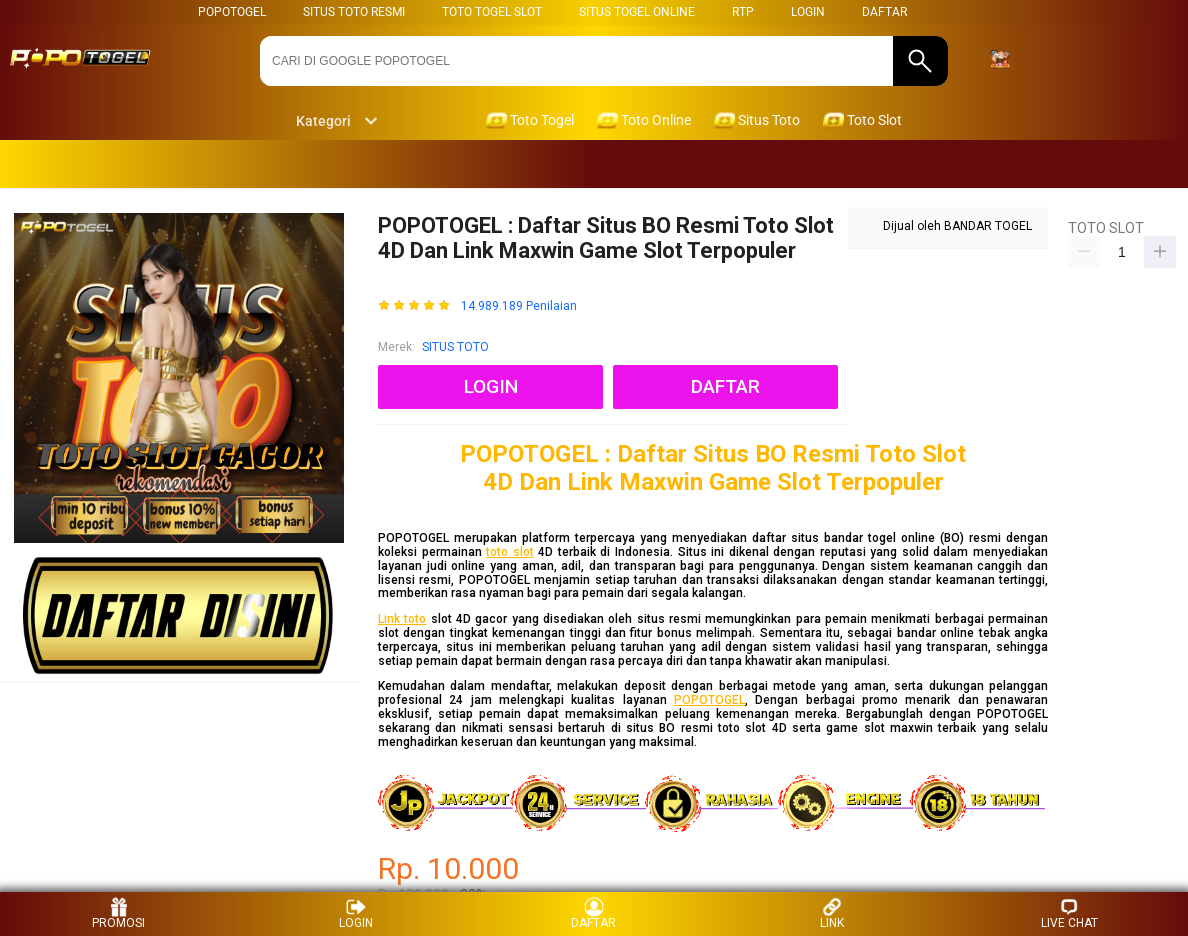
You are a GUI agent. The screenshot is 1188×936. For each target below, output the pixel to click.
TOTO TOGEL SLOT (492, 12)
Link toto (402, 619)
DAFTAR (884, 12)
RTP (743, 12)
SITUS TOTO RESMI (354, 12)
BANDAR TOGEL (988, 226)
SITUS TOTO (455, 347)
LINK (832, 913)
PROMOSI (118, 913)
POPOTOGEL (232, 12)
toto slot (510, 552)
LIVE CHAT (1069, 913)
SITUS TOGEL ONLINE (637, 12)
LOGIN (808, 12)
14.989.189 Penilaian (519, 306)
